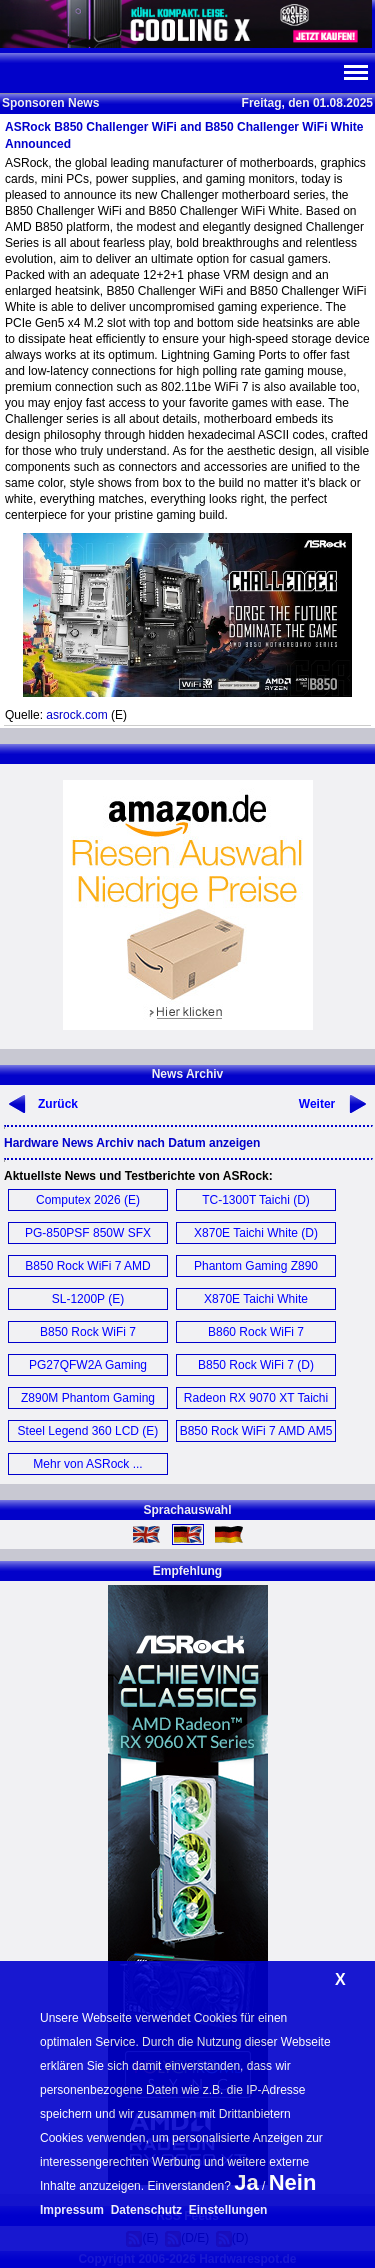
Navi (355, 73)
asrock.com (76, 715)
